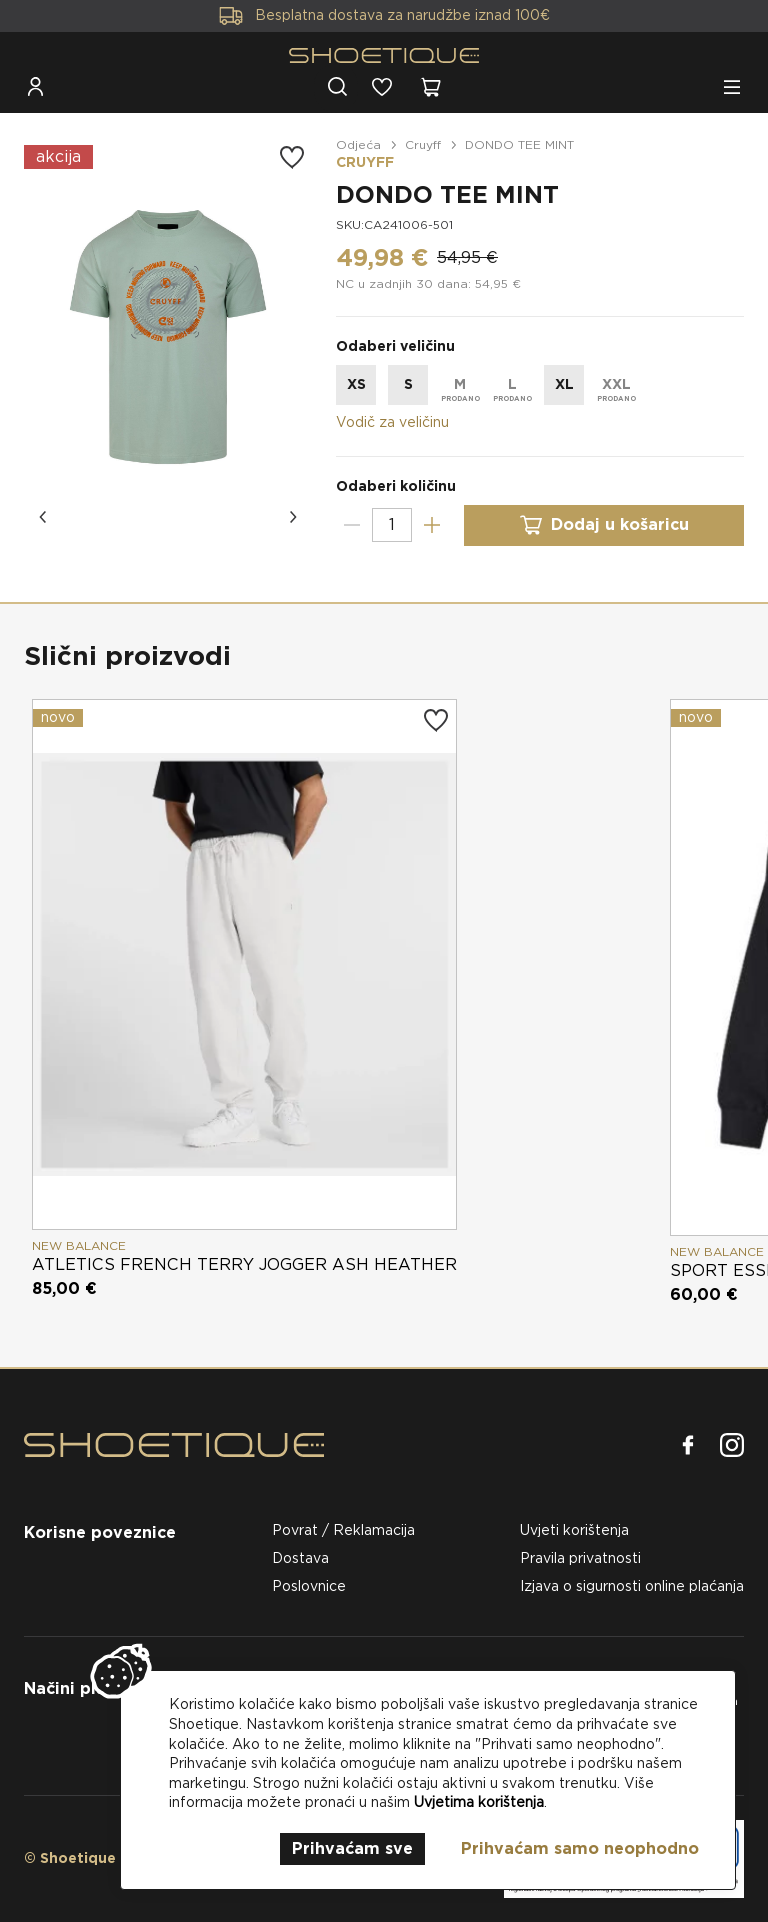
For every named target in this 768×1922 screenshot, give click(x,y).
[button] (44, 517)
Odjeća (358, 144)
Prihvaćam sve (352, 1848)
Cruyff (423, 144)
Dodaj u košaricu (604, 525)
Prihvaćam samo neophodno (580, 1848)
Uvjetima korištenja (479, 1802)
